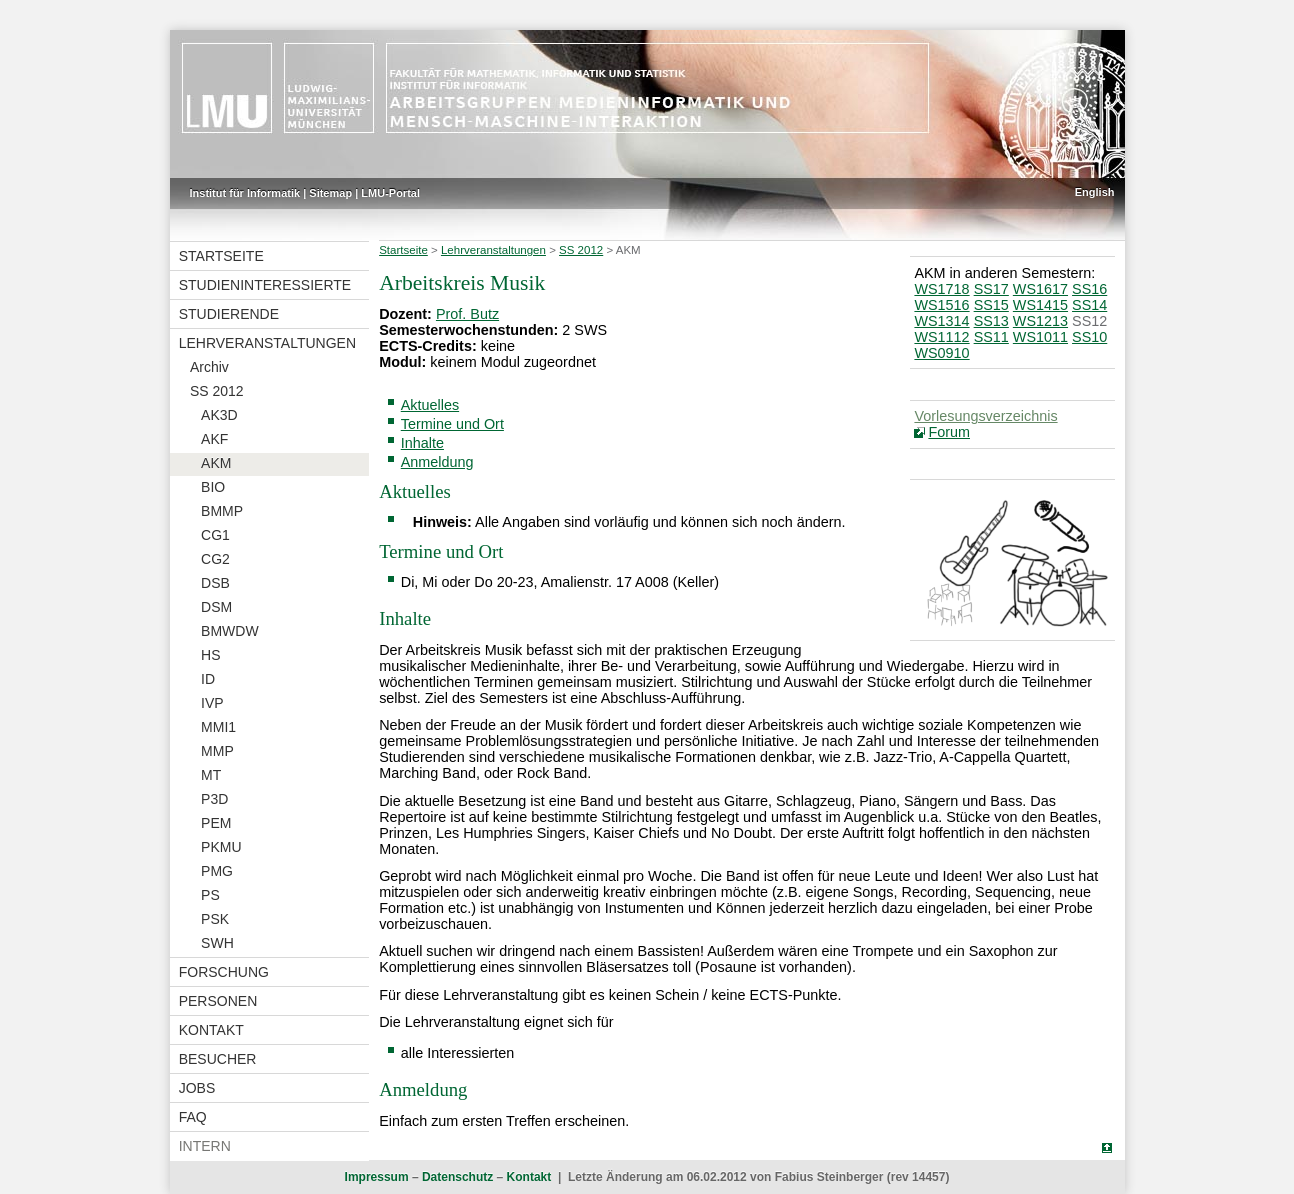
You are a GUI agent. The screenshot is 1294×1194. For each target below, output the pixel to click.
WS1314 (941, 321)
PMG (217, 871)
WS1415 (1040, 305)
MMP (217, 751)
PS (210, 895)
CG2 (215, 559)
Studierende (229, 314)
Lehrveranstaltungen (267, 343)
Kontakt (211, 1030)
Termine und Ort (452, 424)
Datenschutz (457, 1177)
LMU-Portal (390, 193)
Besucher (218, 1059)
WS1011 (1040, 337)
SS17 (991, 289)
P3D (214, 799)
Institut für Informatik (245, 193)
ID (208, 679)
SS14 (1089, 305)
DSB (215, 583)
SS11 (991, 337)
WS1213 (1040, 321)
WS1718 (941, 289)
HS (210, 655)
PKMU (221, 847)
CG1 (215, 535)
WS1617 (1040, 289)
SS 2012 (217, 391)
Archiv (209, 367)
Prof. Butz (467, 314)
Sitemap (330, 193)
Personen (218, 1001)
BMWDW (230, 631)
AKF (214, 439)
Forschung (224, 972)
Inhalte (422, 443)
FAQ (193, 1117)
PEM (216, 823)
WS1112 (941, 337)
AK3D (219, 415)
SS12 (1089, 321)
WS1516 (941, 305)
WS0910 (941, 353)
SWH (217, 943)
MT (211, 775)
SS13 (991, 321)
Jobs (197, 1088)
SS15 (991, 305)
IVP (212, 703)
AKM (216, 463)
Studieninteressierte (265, 285)
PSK (215, 919)
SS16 (1089, 289)
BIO (213, 487)
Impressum (377, 1177)
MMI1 (218, 727)
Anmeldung (437, 462)
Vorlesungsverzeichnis (985, 416)
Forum (949, 432)
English (1095, 192)
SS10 (1089, 337)
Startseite (221, 256)
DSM (216, 607)
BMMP (222, 511)
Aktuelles (430, 405)
